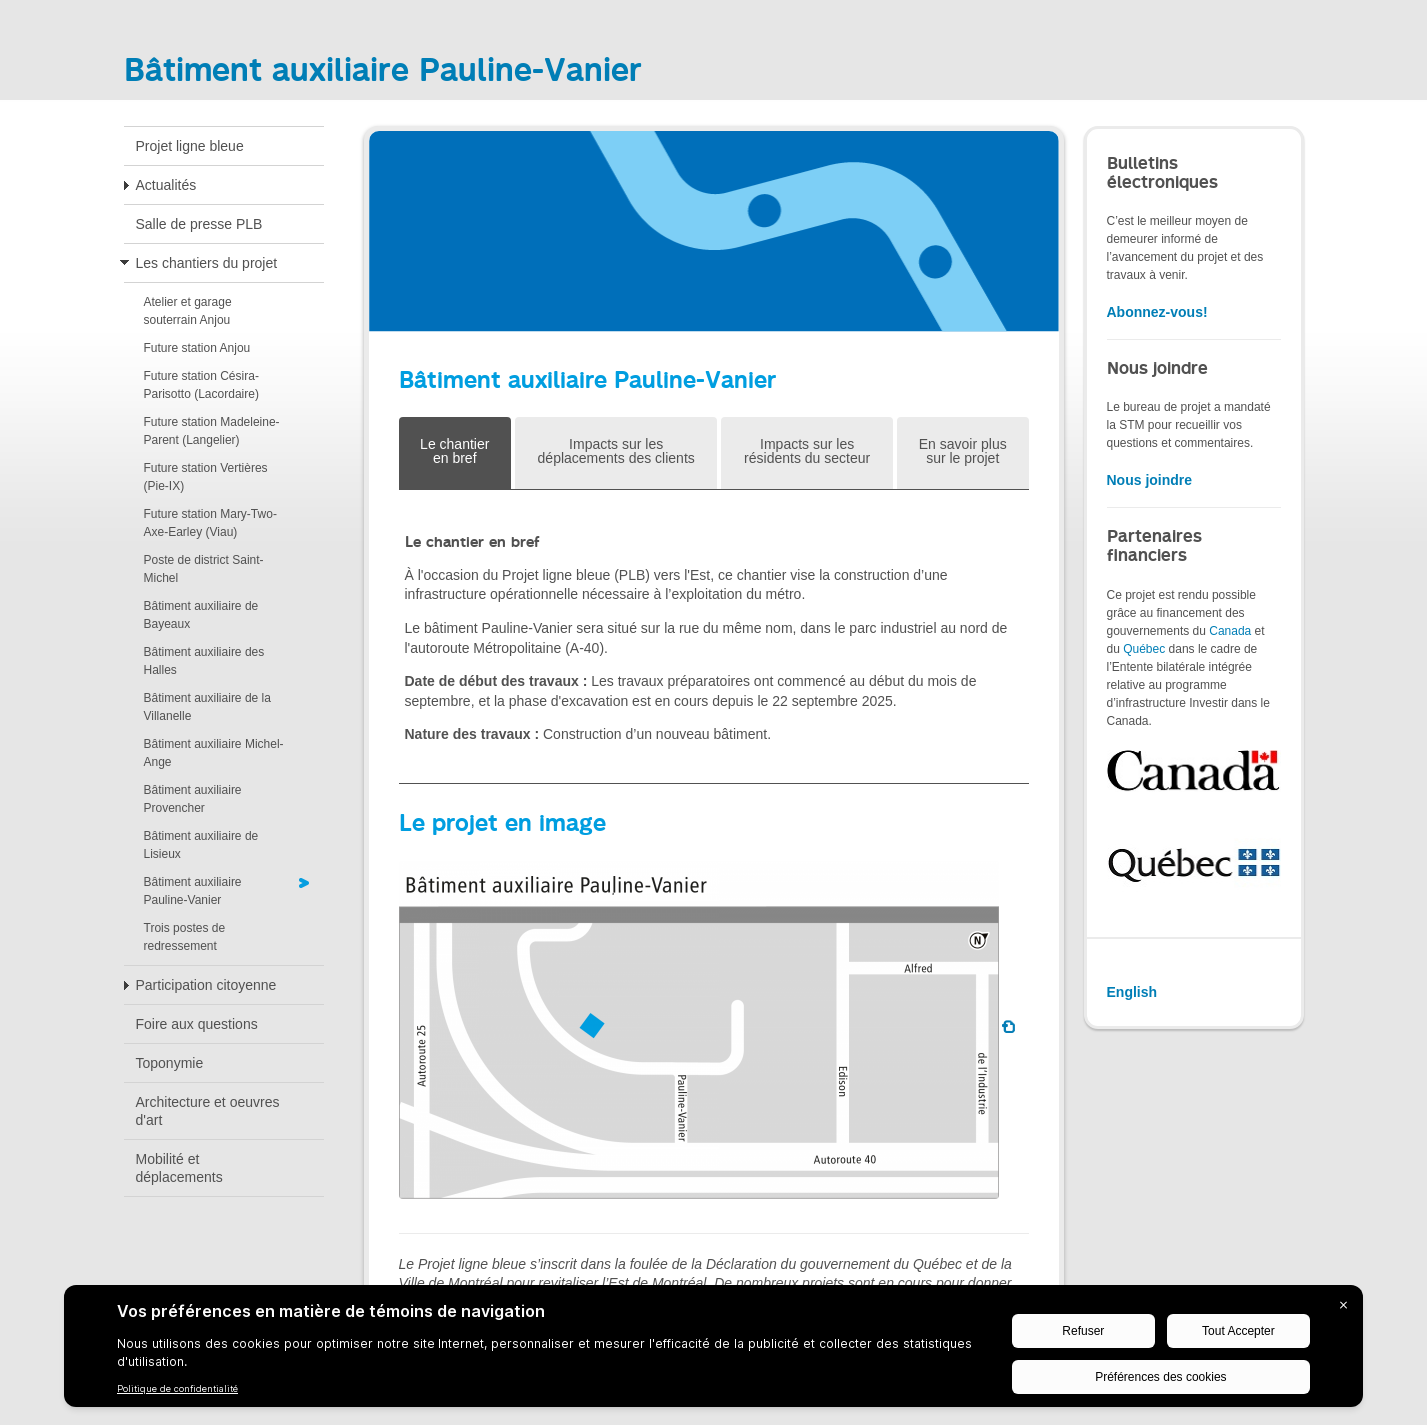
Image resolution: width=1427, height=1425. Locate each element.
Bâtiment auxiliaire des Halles (204, 661)
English (1132, 992)
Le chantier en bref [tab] (454, 451)
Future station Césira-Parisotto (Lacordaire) (201, 385)
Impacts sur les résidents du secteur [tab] (807, 451)
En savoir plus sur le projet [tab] (963, 451)
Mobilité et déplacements (179, 1168)
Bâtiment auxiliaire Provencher (193, 799)
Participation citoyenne (206, 985)
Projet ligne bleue (190, 146)
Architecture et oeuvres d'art (208, 1111)
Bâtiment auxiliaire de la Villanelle (207, 707)
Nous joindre (1150, 480)
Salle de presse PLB (199, 224)
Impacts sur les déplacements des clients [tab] (616, 451)
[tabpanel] (714, 636)
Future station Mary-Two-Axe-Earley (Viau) (210, 523)
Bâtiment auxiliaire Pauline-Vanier (193, 891)
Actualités (166, 185)
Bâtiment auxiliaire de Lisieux (201, 845)
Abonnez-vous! (1157, 312)
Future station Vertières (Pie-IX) (206, 477)
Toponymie (170, 1063)
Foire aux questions (197, 1024)
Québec (1144, 649)
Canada (1230, 631)
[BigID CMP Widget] (713, 1351)
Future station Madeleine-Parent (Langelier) (212, 431)
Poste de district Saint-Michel (204, 569)
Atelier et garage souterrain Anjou (188, 311)
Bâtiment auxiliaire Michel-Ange (214, 753)
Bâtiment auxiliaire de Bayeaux (201, 615)
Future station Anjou (197, 348)
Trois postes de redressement (185, 937)
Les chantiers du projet (207, 263)
